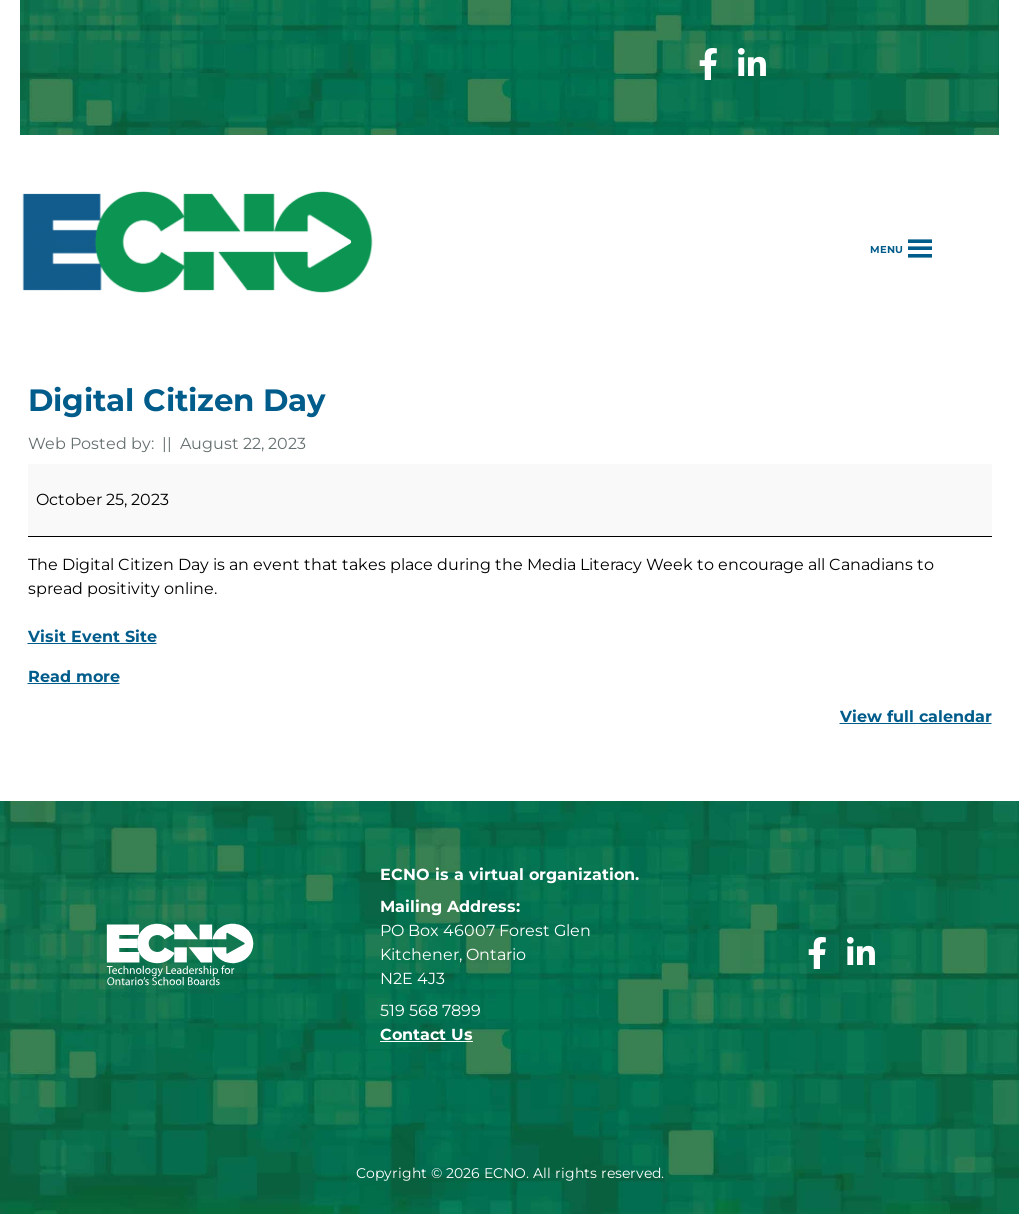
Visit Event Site (92, 636)
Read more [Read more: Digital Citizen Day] (74, 676)
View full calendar (916, 716)
